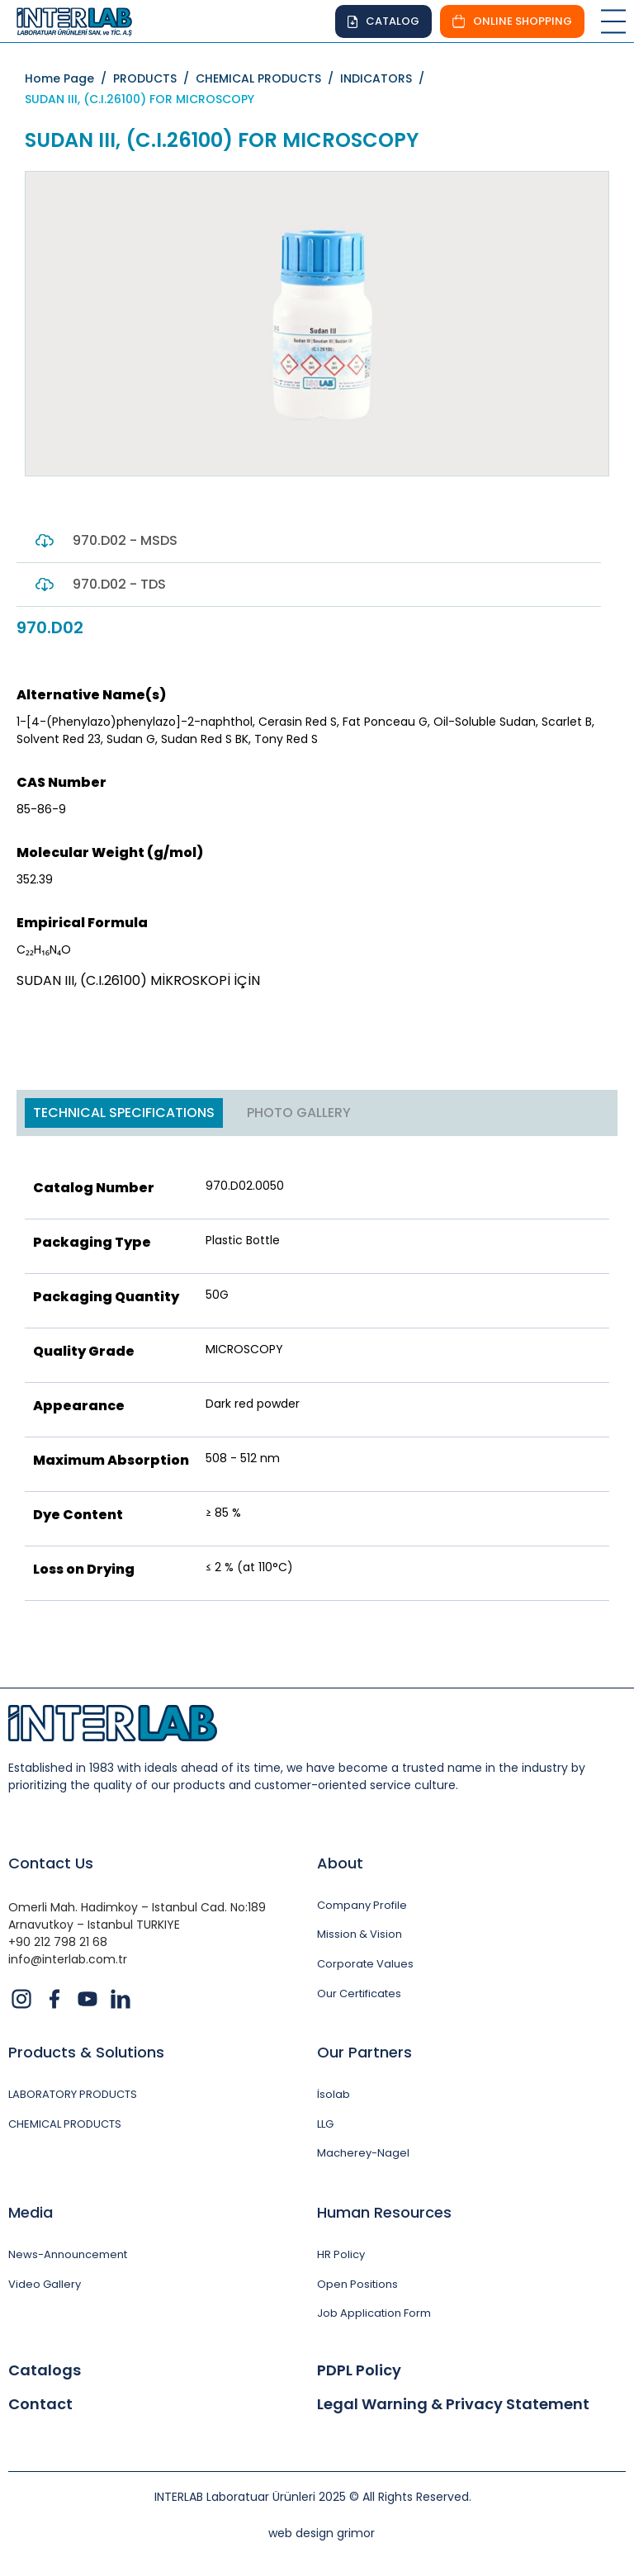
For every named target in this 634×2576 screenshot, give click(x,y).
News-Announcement (67, 2254)
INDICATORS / (385, 78)
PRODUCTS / (154, 78)
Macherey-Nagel (363, 2153)
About (340, 1863)
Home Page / (69, 78)
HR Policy (341, 2254)
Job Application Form (374, 2313)
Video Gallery (44, 2284)
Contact (40, 2404)
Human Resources (384, 2212)
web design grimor (321, 2533)
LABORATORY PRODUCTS (72, 2094)
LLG (325, 2124)
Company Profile (362, 1905)
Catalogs (44, 2370)
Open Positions (357, 2284)
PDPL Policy (359, 2370)
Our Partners (364, 2052)
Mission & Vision (359, 1934)
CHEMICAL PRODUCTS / (268, 78)
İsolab (333, 2094)
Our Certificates (359, 1994)
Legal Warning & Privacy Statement (453, 2404)
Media (30, 2212)
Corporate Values (365, 1964)
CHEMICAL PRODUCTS (64, 2124)
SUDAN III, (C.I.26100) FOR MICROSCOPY (139, 99)
